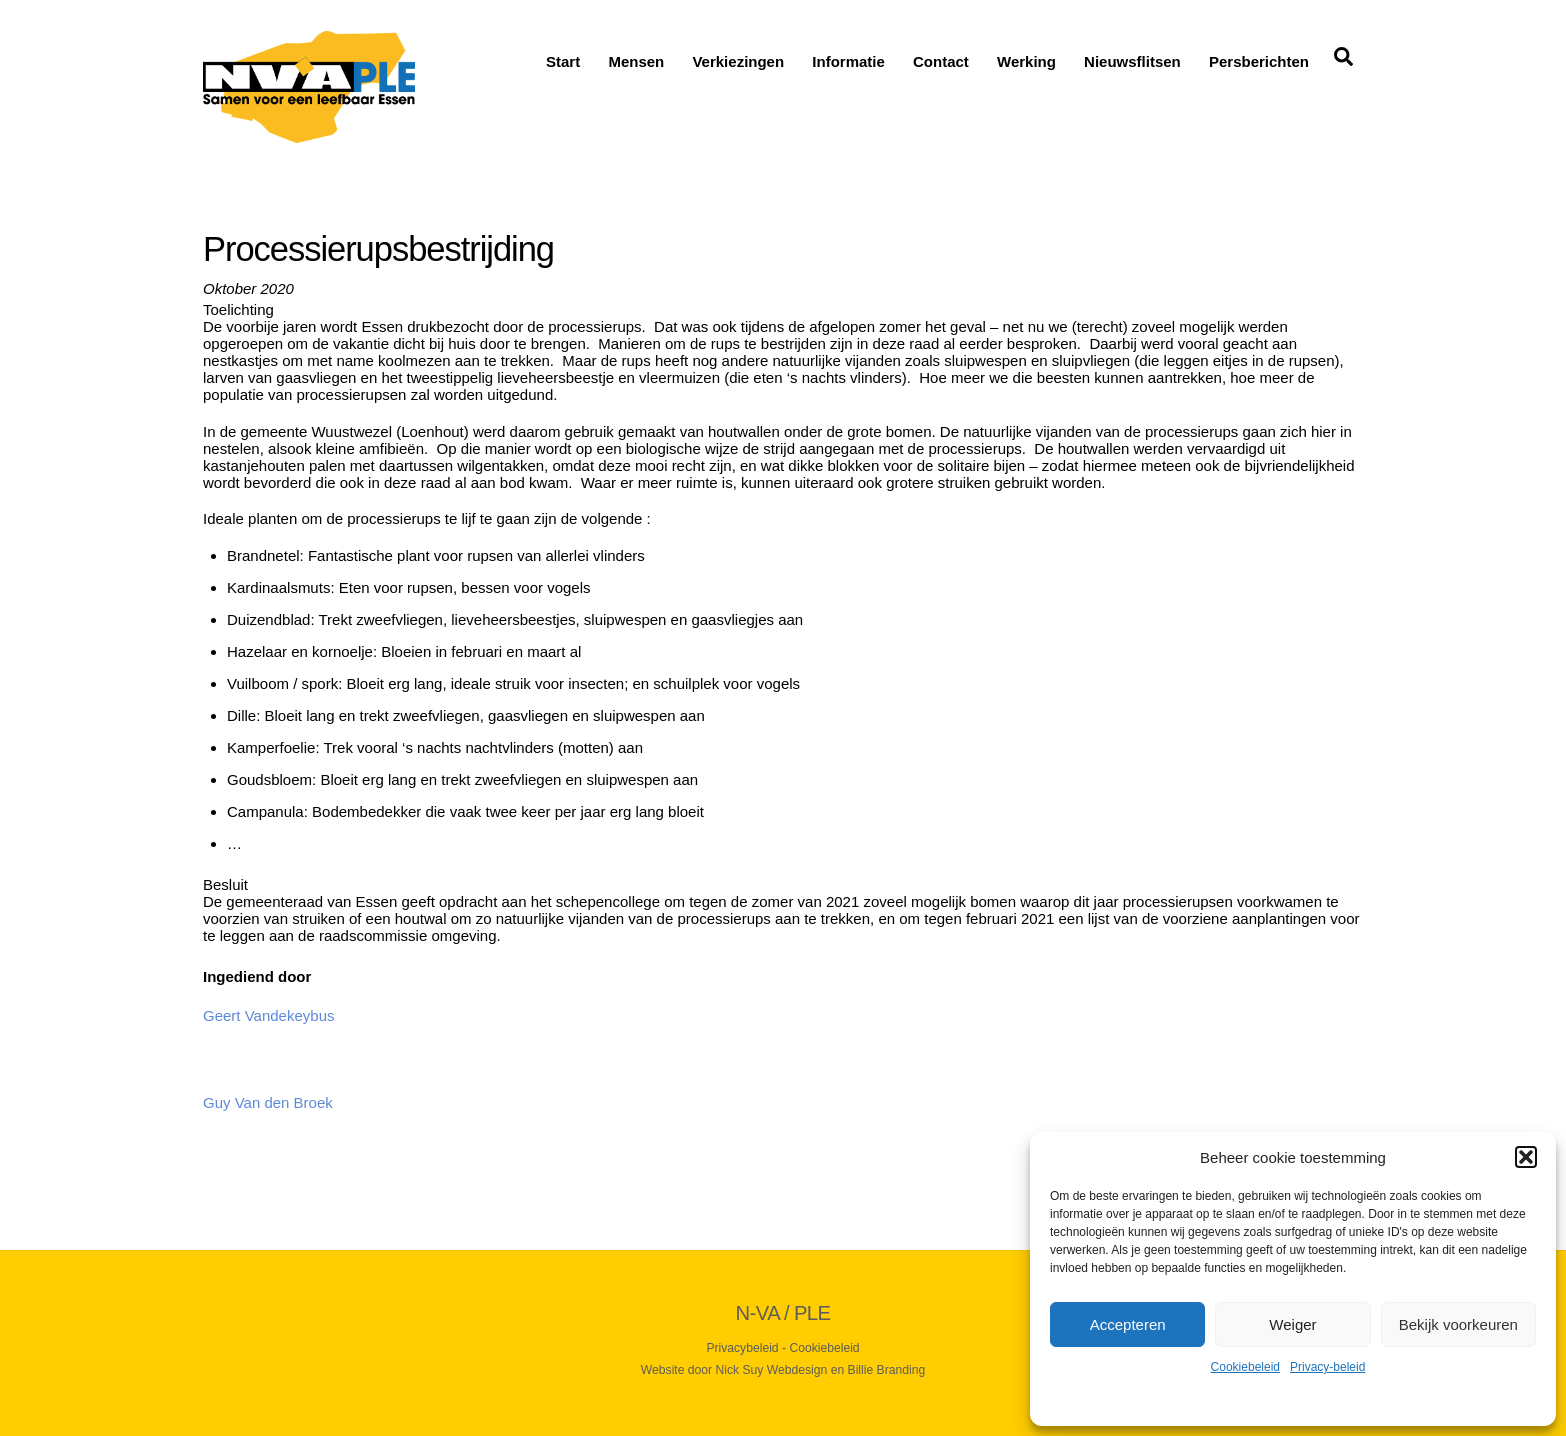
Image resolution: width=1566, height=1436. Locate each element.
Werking (1026, 61)
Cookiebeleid (1245, 1367)
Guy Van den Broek (268, 1102)
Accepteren (1128, 1324)
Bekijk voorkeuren (1458, 1324)
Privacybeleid (742, 1348)
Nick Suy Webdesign (772, 1370)
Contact (941, 61)
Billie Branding (887, 1370)
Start (563, 61)
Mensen (636, 61)
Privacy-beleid (1327, 1367)
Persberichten (1259, 61)
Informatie (848, 61)
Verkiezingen (738, 61)
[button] (1526, 1157)
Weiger (1292, 1324)
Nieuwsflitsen (1132, 61)
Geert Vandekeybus (268, 1015)
